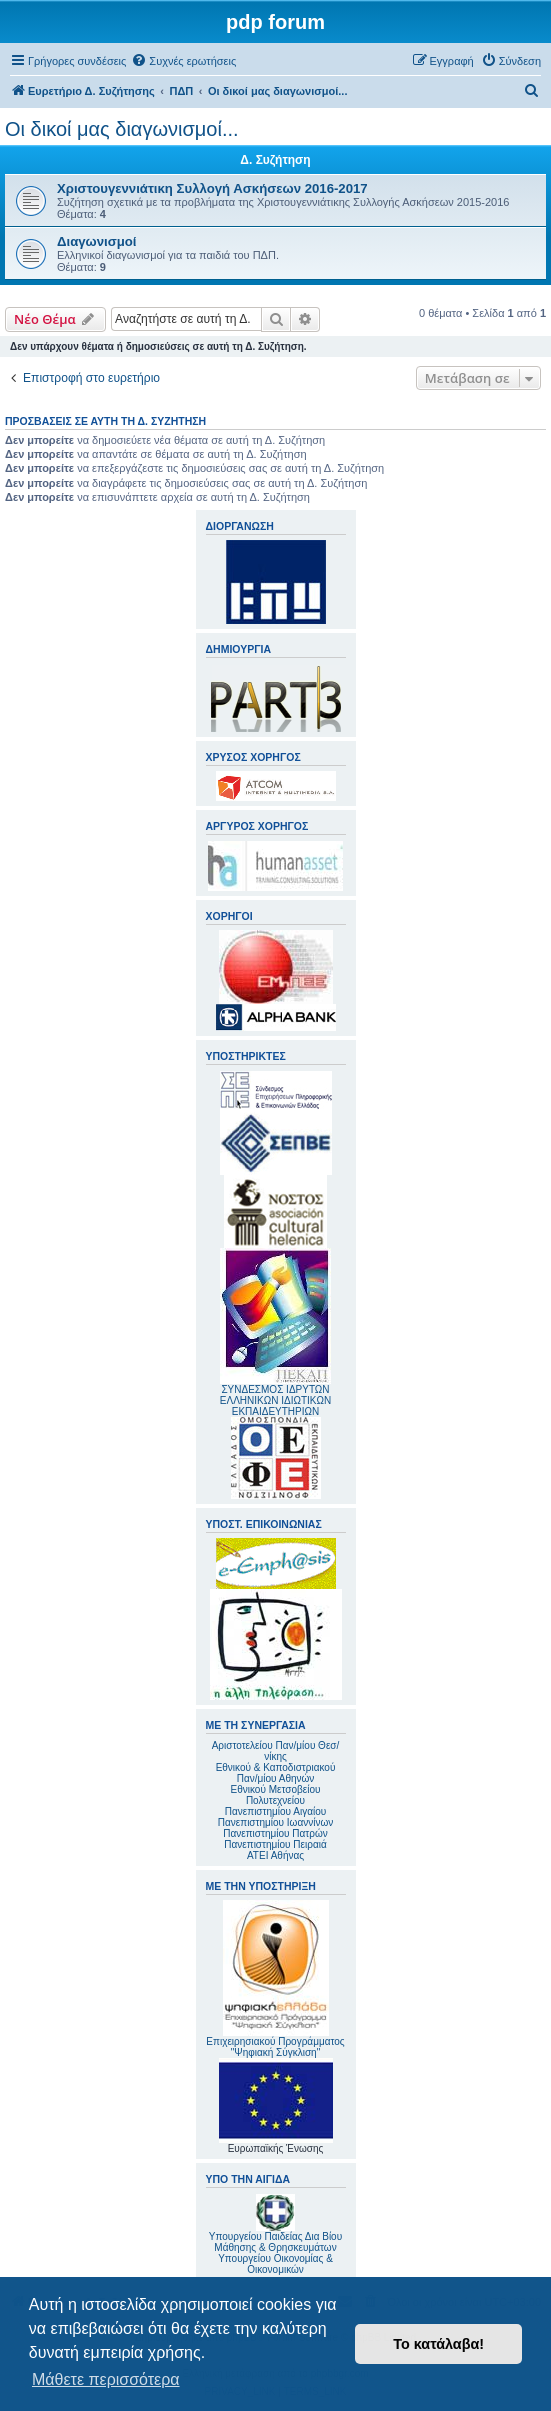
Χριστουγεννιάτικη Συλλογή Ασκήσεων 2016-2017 (212, 188)
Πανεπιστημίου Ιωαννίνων (275, 1822)
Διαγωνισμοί (97, 241)
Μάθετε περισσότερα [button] (106, 2379)
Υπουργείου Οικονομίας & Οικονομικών (275, 2264)
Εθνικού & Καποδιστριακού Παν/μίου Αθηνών (276, 1773)
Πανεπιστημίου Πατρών (275, 1833)
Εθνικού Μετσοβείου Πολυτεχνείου (276, 1795)
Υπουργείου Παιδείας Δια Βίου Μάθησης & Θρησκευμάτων (275, 2242)
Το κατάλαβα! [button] (438, 2344)
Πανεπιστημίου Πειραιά (275, 1844)
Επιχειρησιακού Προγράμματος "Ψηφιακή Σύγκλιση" (275, 1979)
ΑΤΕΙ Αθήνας (275, 1855)
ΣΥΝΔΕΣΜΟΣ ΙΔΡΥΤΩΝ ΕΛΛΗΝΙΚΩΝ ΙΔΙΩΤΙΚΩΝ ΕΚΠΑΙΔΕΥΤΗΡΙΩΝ (275, 1400)
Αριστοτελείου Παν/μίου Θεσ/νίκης (276, 1751)
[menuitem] (183, 61)
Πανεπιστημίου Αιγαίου (275, 1811)
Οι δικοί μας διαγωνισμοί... (122, 129)
